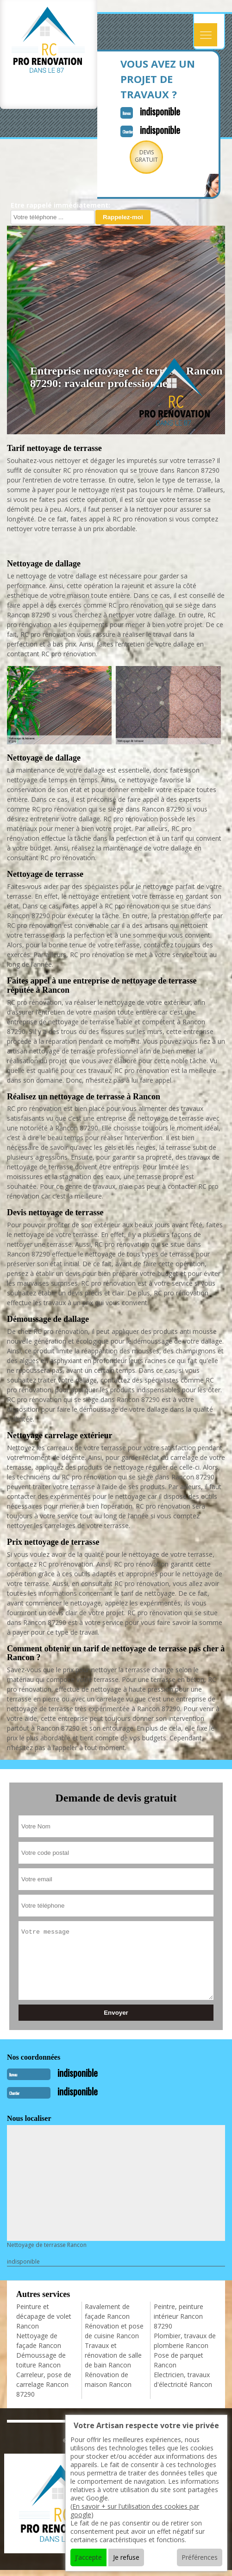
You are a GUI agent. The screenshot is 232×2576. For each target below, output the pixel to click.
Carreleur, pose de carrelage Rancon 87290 (43, 2384)
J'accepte (88, 2557)
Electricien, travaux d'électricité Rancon (183, 2379)
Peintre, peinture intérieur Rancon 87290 (178, 2316)
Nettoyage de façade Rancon (38, 2340)
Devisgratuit (146, 156)
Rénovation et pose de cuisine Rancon (114, 2331)
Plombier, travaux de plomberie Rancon (185, 2340)
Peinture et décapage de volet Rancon (43, 2316)
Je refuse (126, 2557)
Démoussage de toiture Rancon (41, 2360)
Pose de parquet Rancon (178, 2360)
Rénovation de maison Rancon (108, 2379)
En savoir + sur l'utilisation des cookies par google (134, 2510)
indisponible (160, 111)
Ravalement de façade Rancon (107, 2311)
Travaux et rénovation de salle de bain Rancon (113, 2355)
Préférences (200, 2557)
